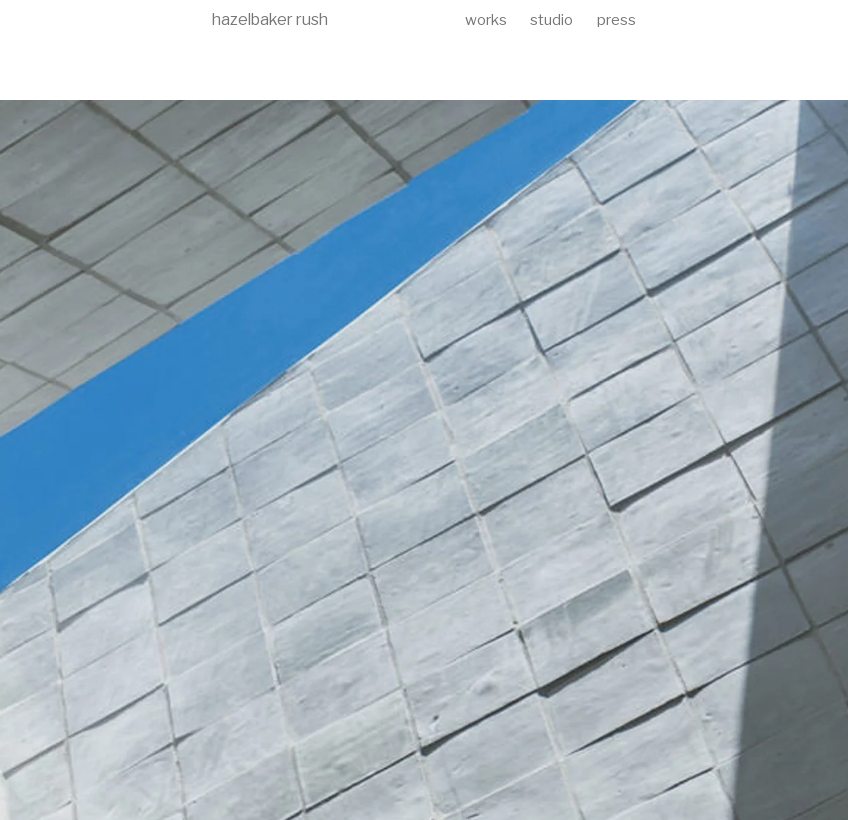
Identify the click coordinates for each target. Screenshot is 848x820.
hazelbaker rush (270, 19)
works (486, 20)
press (616, 20)
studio (551, 20)
